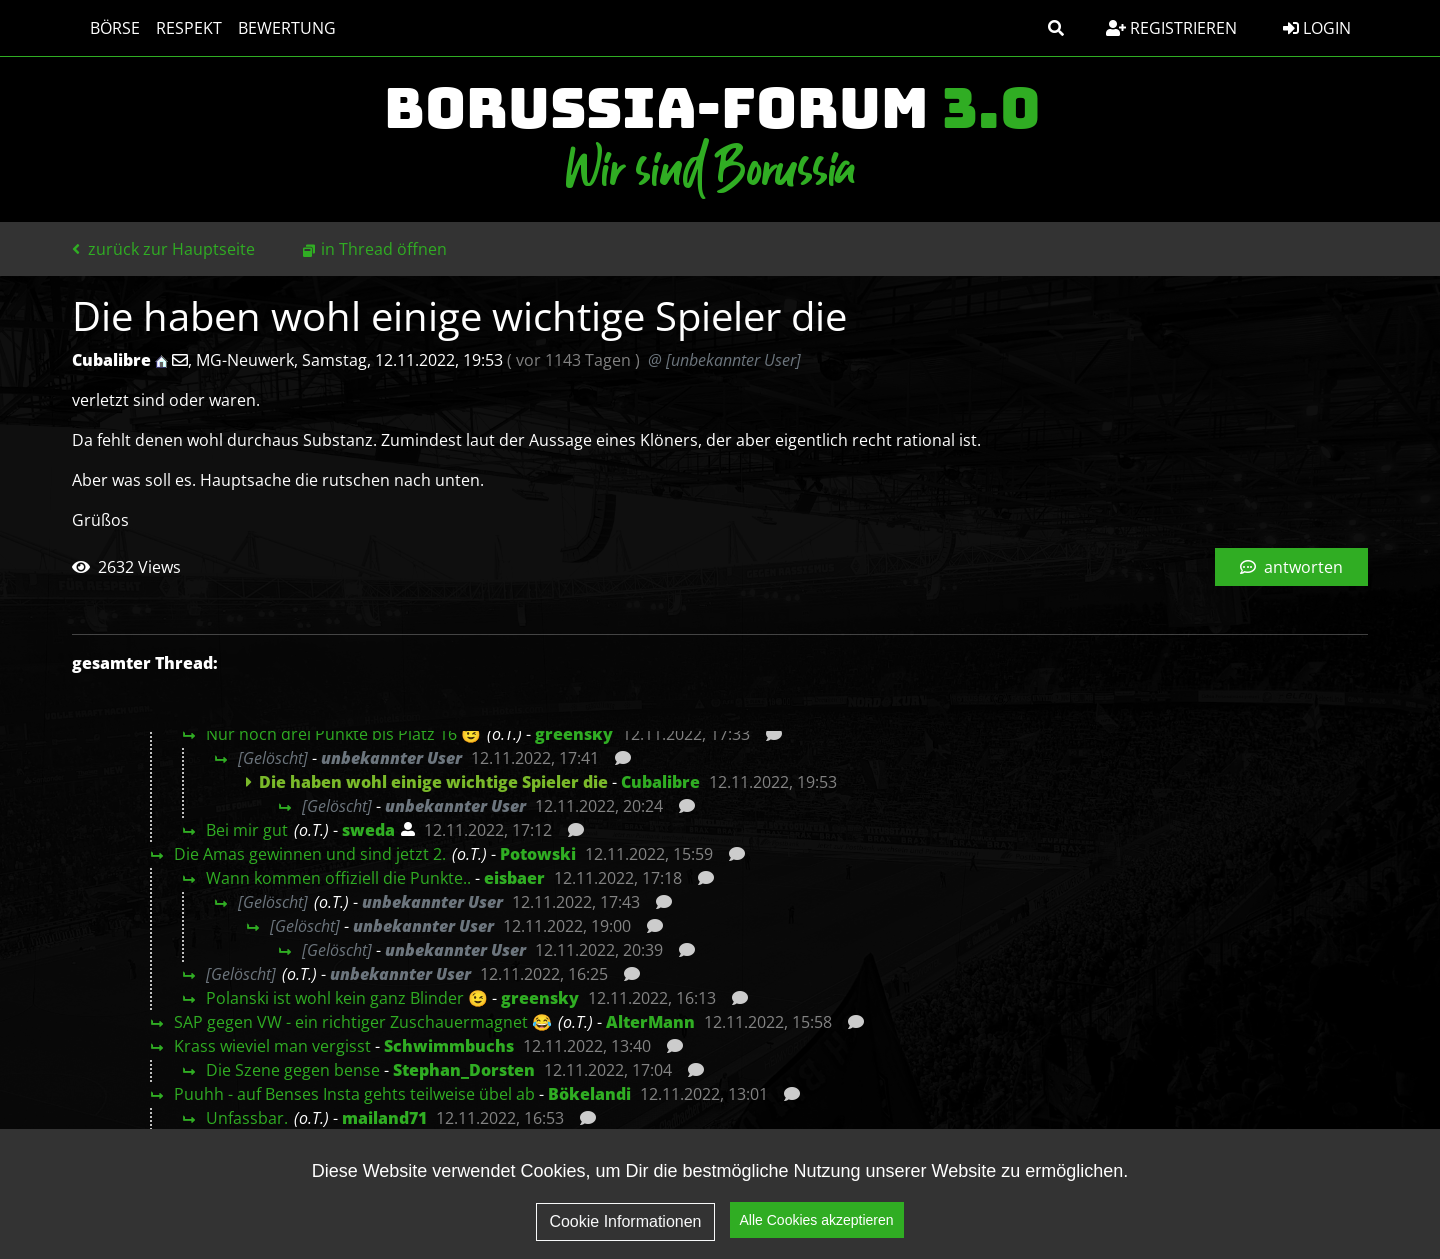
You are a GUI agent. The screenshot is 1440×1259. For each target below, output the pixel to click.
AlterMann (650, 1022)
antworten (1291, 567)
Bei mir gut (247, 830)
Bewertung (277, 28)
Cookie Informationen (625, 1224)
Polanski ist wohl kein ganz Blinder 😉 (347, 998)
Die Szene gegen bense (293, 1070)
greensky (574, 734)
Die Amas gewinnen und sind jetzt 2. (310, 854)
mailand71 (384, 1118)
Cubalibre (660, 782)
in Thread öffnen (384, 249)
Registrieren (1171, 28)
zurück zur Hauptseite (163, 249)
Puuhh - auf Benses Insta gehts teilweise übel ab (354, 1094)
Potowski (538, 854)
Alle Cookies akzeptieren (817, 1223)
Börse (105, 28)
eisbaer (514, 878)
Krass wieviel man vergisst (272, 1046)
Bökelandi (589, 1094)
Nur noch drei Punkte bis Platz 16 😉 (343, 734)
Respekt (179, 28)
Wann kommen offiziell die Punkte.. (338, 878)
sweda (368, 830)
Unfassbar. (247, 1118)
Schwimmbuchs (449, 1046)
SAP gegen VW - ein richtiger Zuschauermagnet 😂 (363, 1022)
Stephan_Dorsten (464, 1070)
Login (1317, 28)
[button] (1056, 28)
